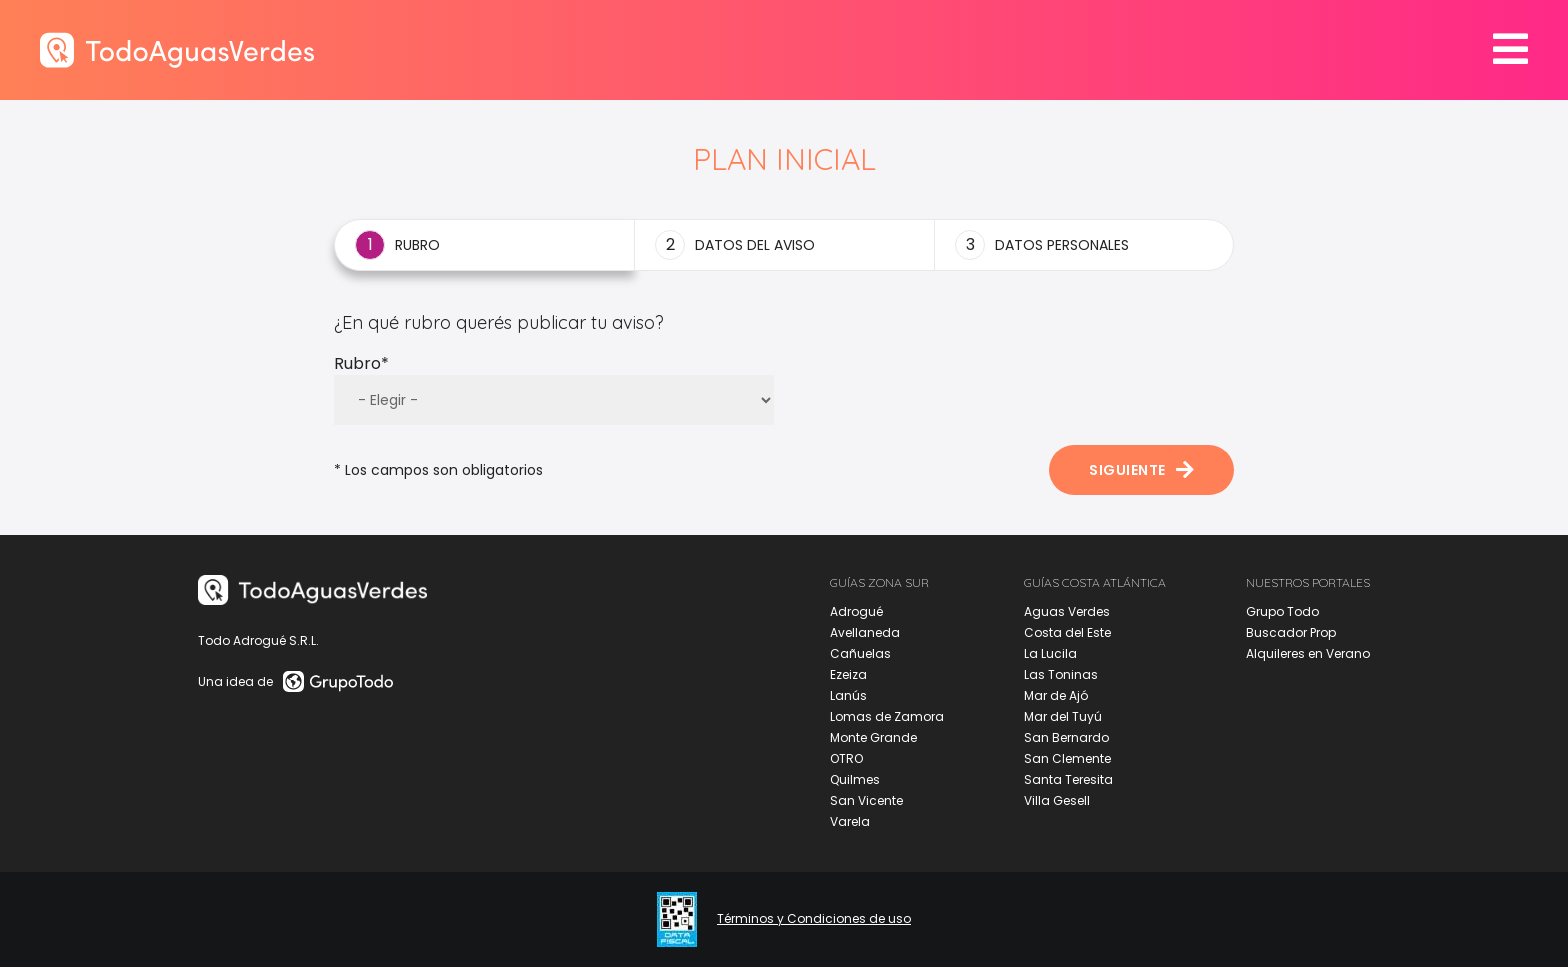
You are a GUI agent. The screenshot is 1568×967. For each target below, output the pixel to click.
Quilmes (855, 779)
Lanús (848, 695)
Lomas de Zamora (887, 716)
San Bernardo (1066, 737)
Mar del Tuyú (1063, 716)
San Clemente (1067, 758)
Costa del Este (1067, 632)
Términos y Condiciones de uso (814, 919)
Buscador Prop (1291, 632)
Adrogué (856, 611)
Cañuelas (860, 653)
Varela (850, 821)
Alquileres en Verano (1308, 653)
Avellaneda (865, 632)
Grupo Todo (1282, 611)
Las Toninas (1061, 674)
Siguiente (1141, 470)
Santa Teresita (1068, 779)
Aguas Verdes (1067, 611)
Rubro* (361, 363)
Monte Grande (873, 737)
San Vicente (866, 800)
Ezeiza (848, 674)
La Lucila (1050, 653)
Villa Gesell (1057, 800)
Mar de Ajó (1056, 695)
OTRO (846, 758)
